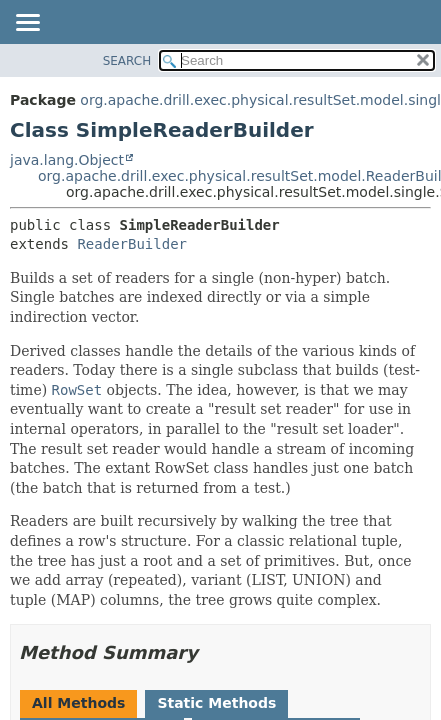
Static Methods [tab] (216, 703)
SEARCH (127, 61)
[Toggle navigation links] (27, 24)
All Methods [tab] (78, 703)
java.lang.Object (67, 160)
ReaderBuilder (132, 244)
